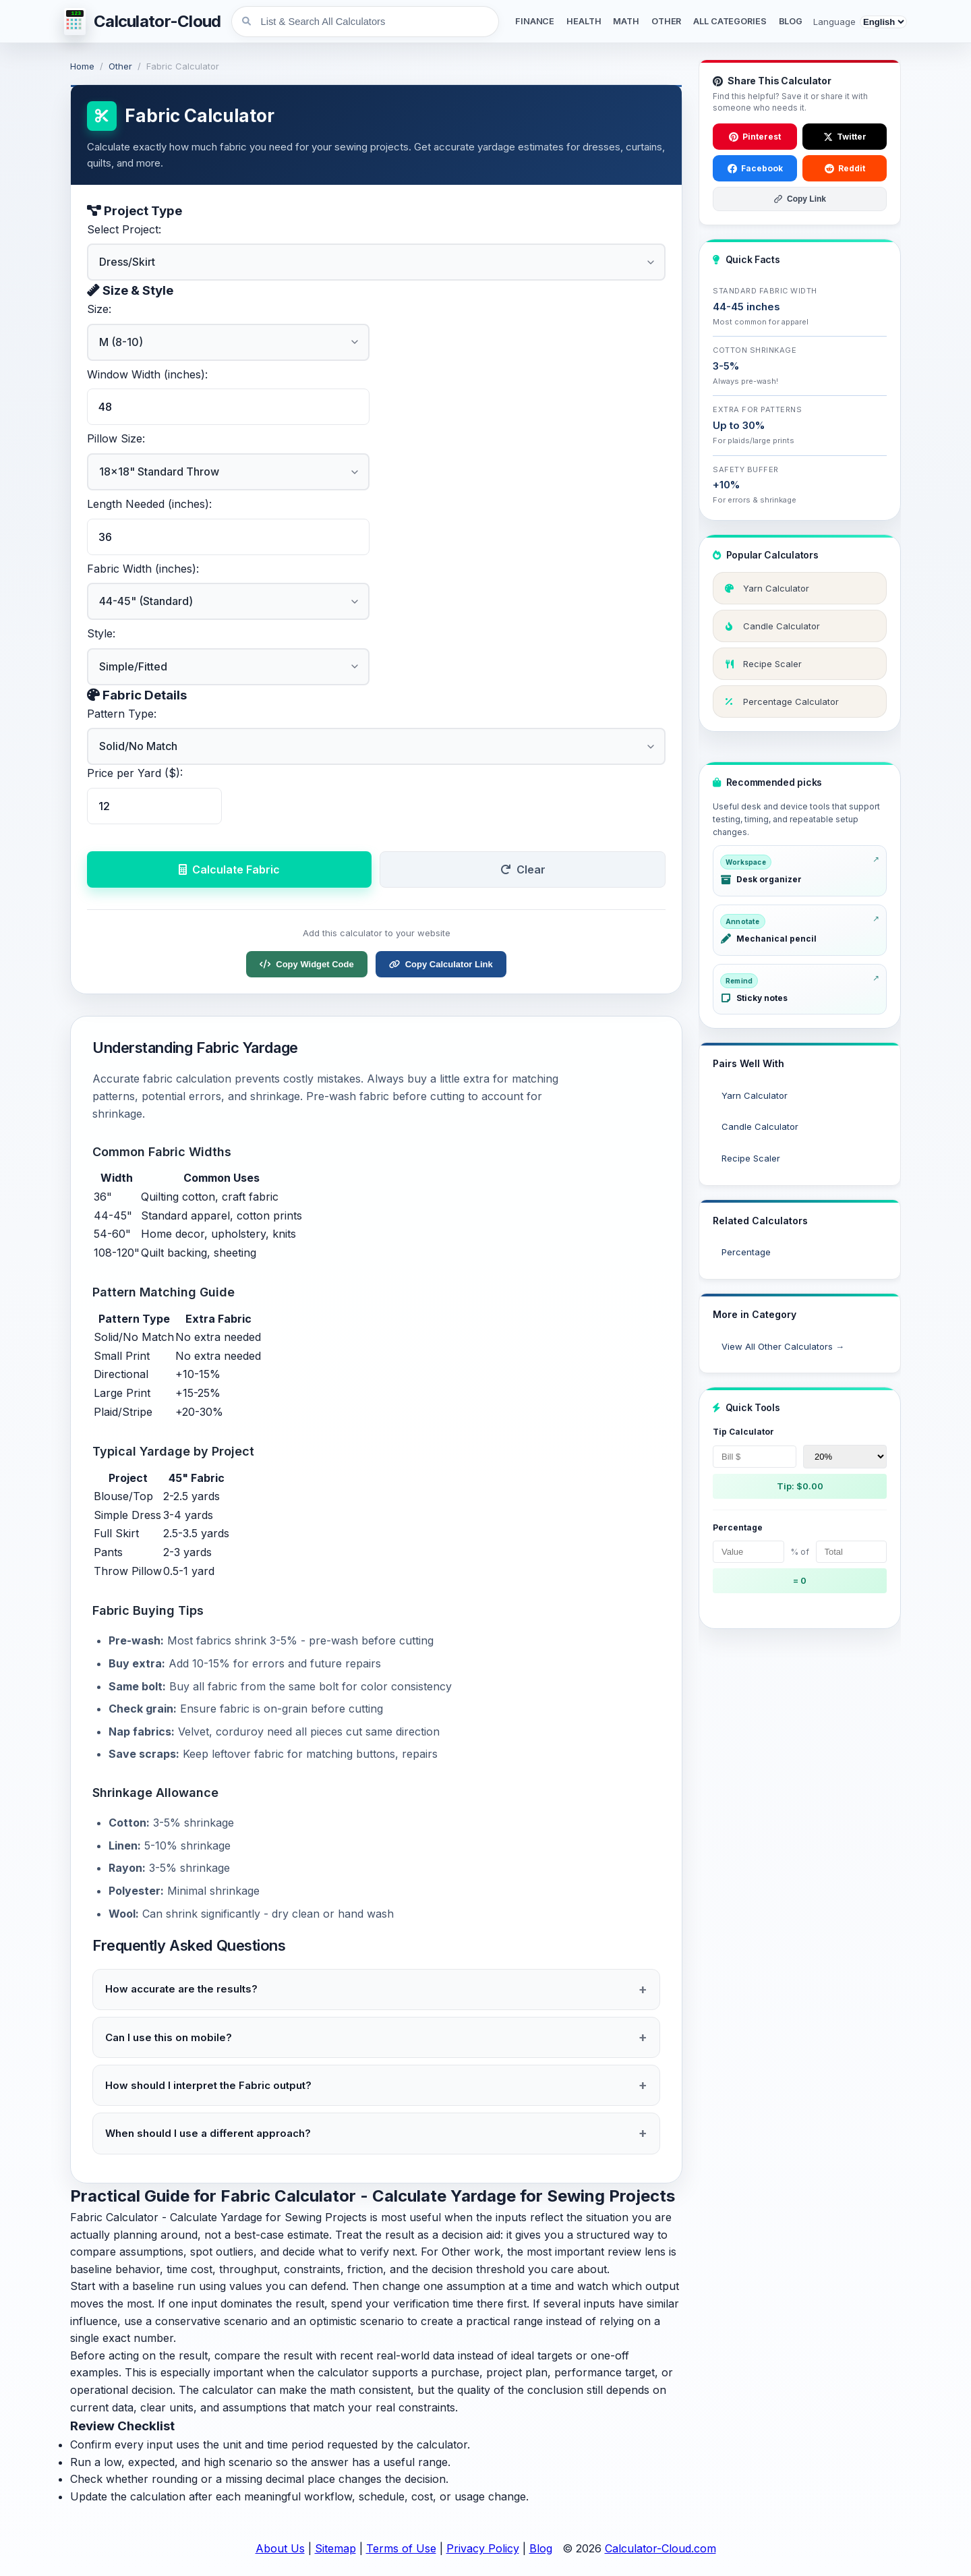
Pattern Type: (121, 713)
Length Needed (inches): (149, 504)
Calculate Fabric (229, 869)
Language (834, 21)
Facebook (755, 168)
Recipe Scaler (751, 1158)
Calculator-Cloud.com (660, 2548)
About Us (280, 2548)
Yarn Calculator (755, 1095)
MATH (626, 21)
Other (120, 66)
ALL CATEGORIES (729, 21)
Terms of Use (401, 2548)
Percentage (746, 1252)
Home (82, 66)
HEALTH (583, 21)
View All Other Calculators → (783, 1346)
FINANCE (534, 21)
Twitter (844, 137)
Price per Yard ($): (135, 773)
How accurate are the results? (181, 1988)
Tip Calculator (743, 1432)
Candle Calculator (760, 1126)
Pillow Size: (116, 438)
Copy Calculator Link (441, 964)
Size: (99, 309)
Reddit (845, 168)
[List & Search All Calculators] (365, 21)
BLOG (791, 21)
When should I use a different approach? (208, 2133)
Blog (540, 2548)
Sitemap (335, 2548)
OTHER (666, 21)
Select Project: (124, 229)
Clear (523, 869)
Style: (101, 633)
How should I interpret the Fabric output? (208, 2085)
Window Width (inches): (147, 374)
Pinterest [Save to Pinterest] (755, 137)
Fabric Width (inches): (143, 568)
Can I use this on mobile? (168, 2037)
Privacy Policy (482, 2548)
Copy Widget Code (306, 964)
